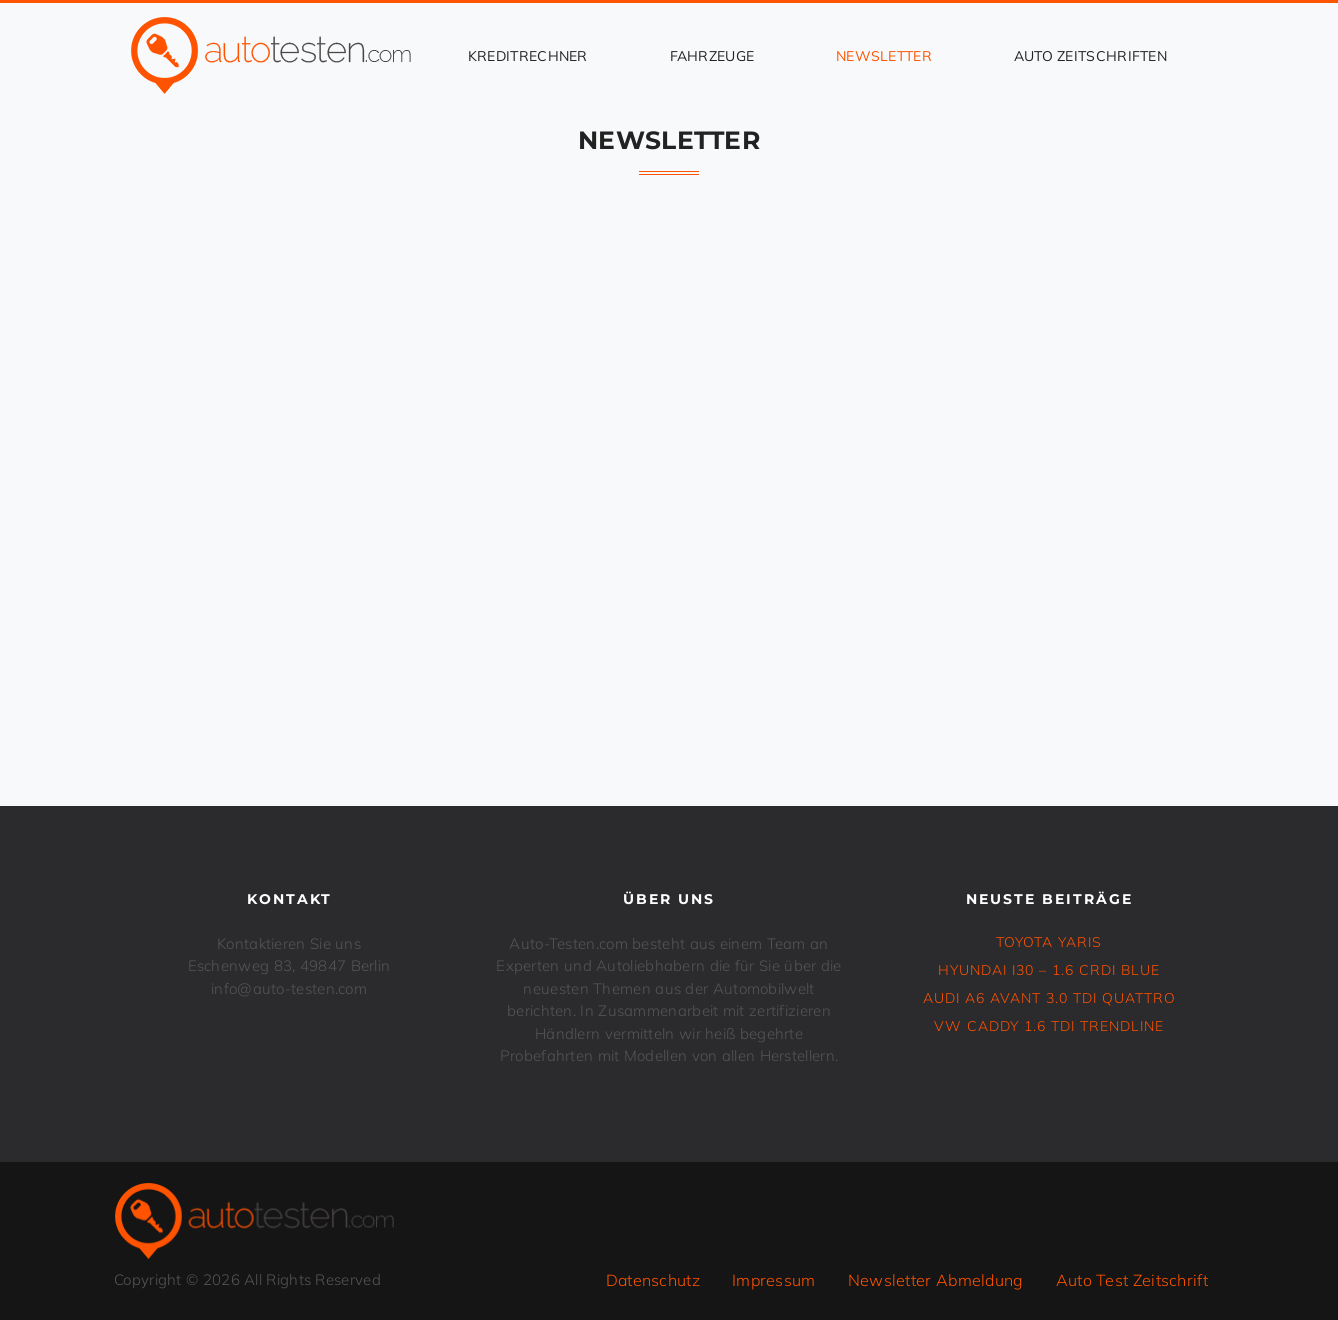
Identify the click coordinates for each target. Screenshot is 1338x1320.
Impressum (774, 1280)
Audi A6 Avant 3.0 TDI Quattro (1049, 998)
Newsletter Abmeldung (936, 1280)
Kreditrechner (528, 56)
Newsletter (884, 56)
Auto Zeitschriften (1090, 56)
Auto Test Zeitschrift (1132, 1280)
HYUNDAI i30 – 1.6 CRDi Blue (1049, 970)
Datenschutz (653, 1280)
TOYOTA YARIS (1049, 942)
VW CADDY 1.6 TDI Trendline (1049, 1026)
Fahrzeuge (712, 56)
